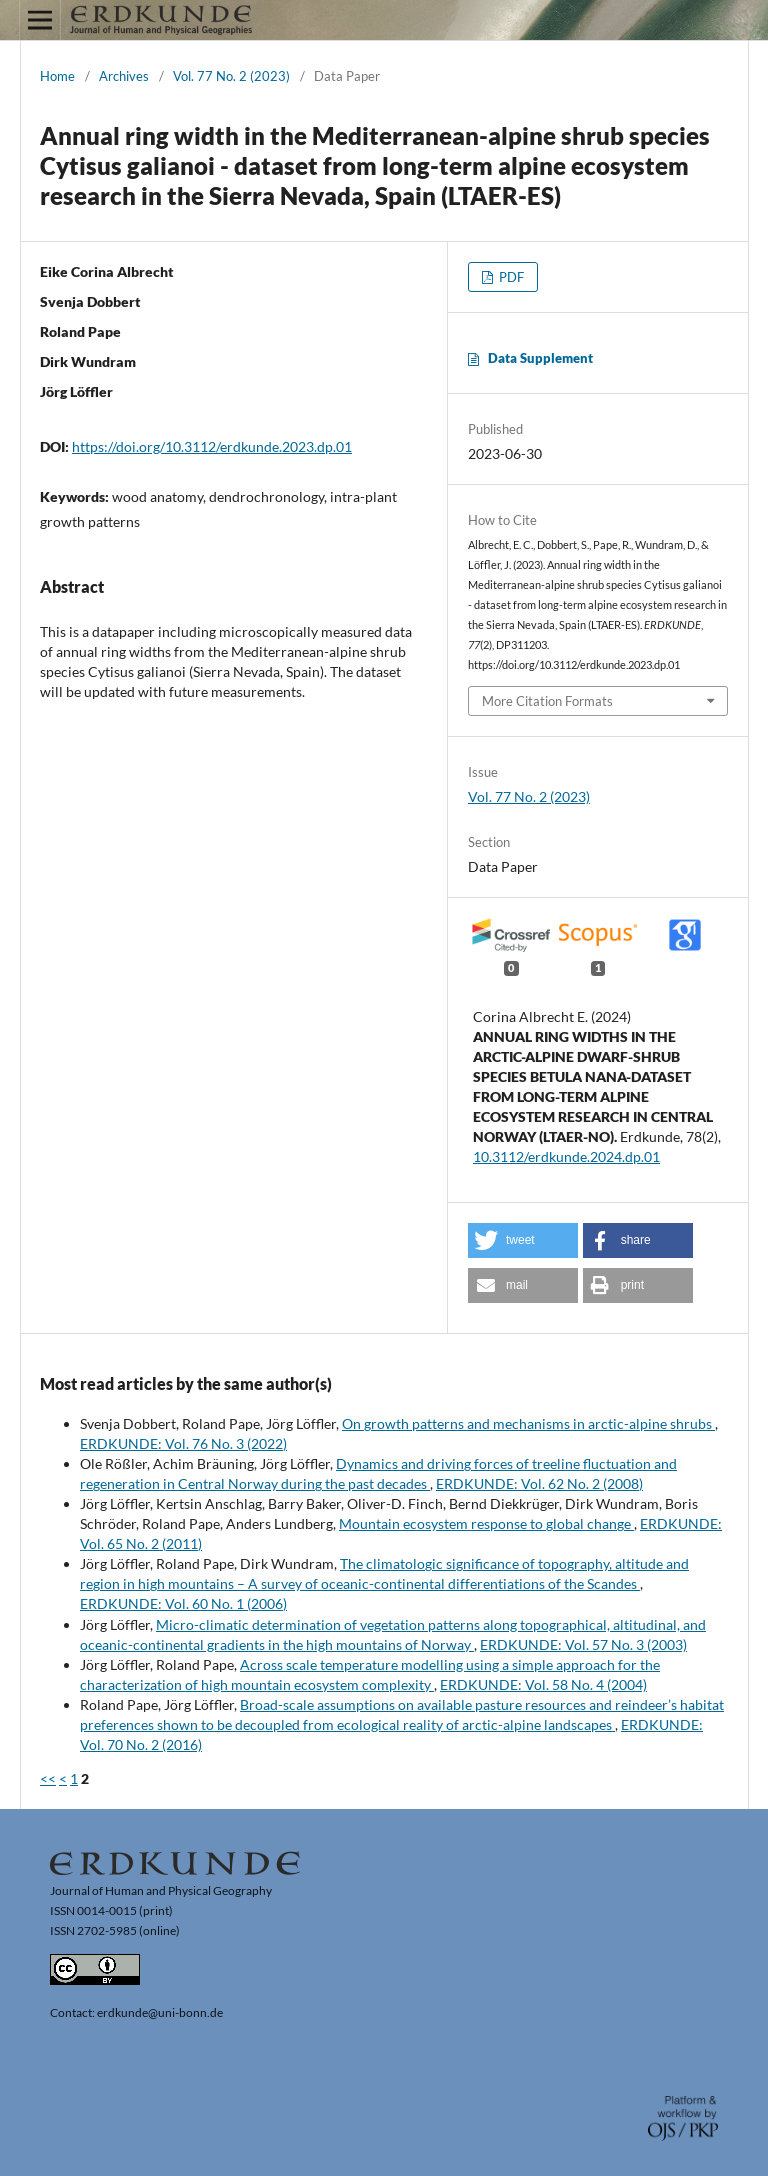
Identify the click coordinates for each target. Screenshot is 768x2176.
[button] (523, 1240)
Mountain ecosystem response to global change (486, 1523)
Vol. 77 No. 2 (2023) (231, 76)
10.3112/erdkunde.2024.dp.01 (566, 1156)
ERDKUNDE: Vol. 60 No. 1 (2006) (183, 1603)
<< (48, 1778)
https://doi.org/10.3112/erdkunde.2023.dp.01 (212, 446)
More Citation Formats (547, 701)
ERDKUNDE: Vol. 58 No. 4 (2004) (543, 1684)
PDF (510, 277)
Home (57, 76)
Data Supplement (540, 358)
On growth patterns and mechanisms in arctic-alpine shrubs (528, 1423)
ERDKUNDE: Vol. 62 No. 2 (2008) (539, 1483)
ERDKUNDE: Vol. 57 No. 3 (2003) (583, 1644)
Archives (124, 76)
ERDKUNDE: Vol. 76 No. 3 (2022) (183, 1443)
